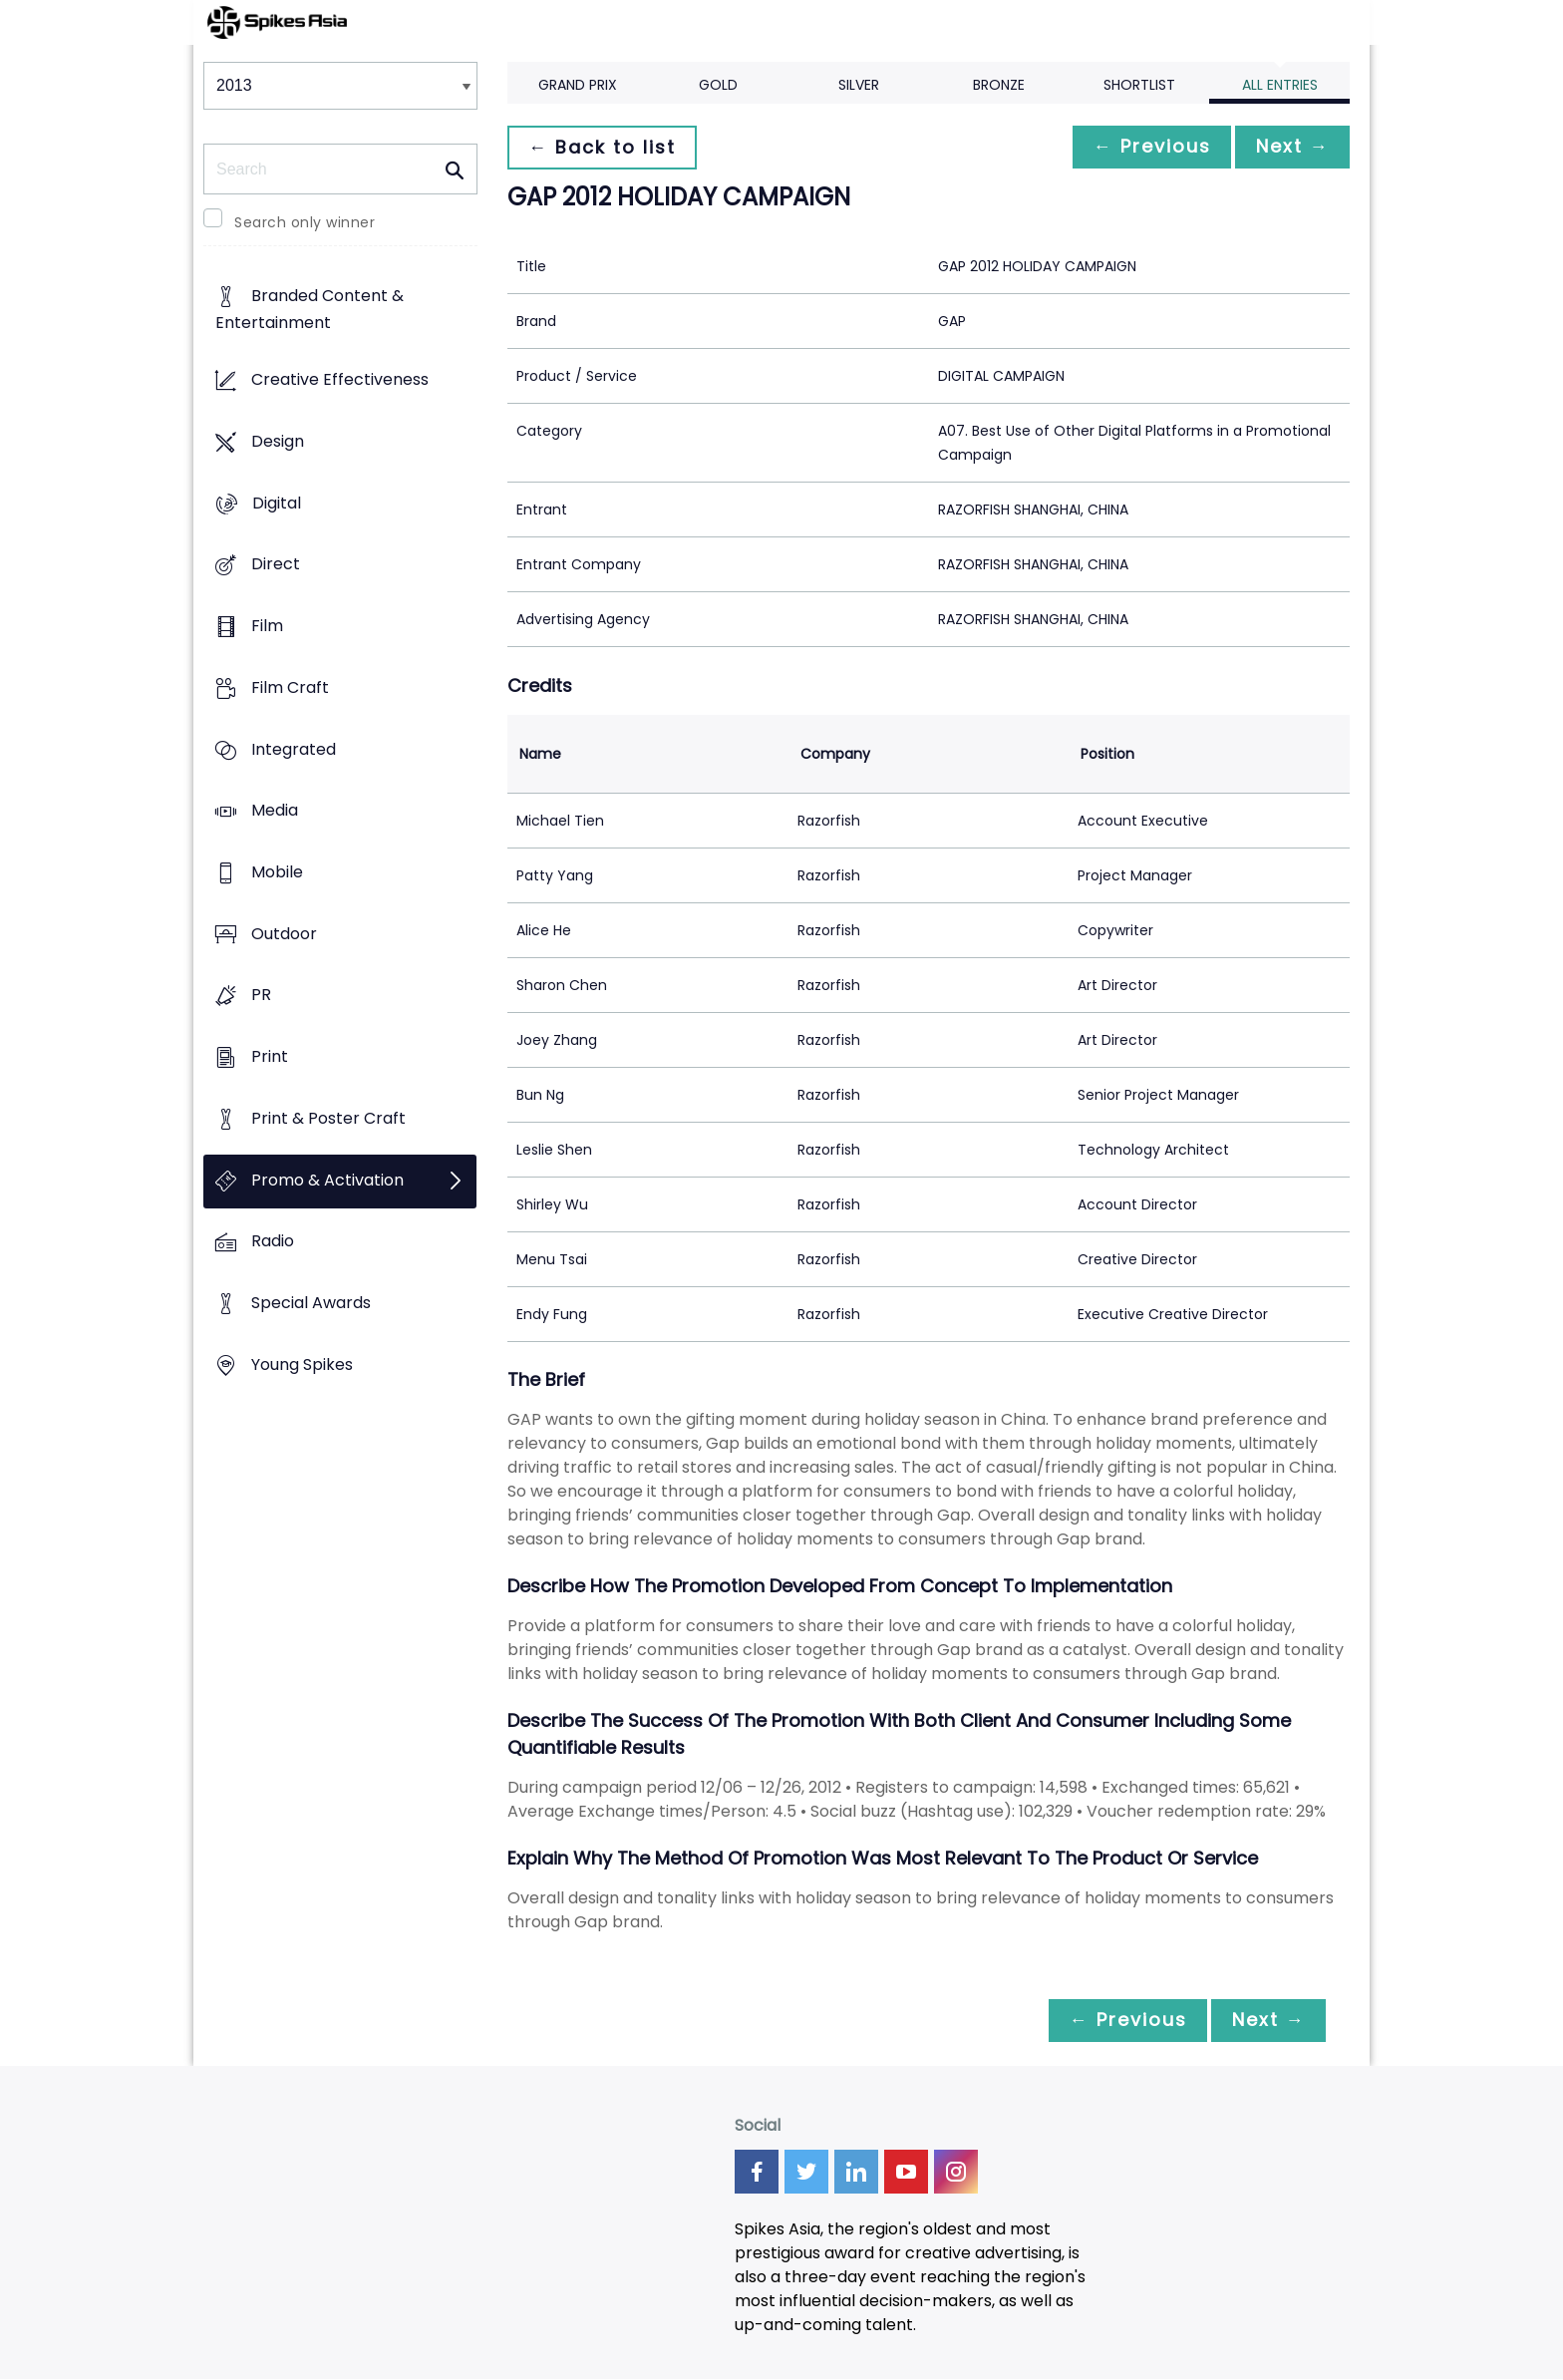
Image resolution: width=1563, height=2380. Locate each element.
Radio (272, 1241)
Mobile (277, 871)
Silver (858, 85)
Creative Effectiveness (340, 380)
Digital (276, 503)
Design (277, 441)
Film (267, 625)
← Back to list (605, 147)
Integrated (293, 749)
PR (261, 995)
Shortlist (1139, 85)
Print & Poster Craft (328, 1118)
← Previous (1141, 147)
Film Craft (290, 687)
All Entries (1280, 85)
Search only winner (304, 222)
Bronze (999, 85)
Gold (718, 85)
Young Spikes (302, 1364)
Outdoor (284, 933)
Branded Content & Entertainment (309, 310)
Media (274, 811)
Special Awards (311, 1303)
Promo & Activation (327, 1180)
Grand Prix (577, 85)
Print (269, 1057)
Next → (1289, 147)
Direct (275, 564)
